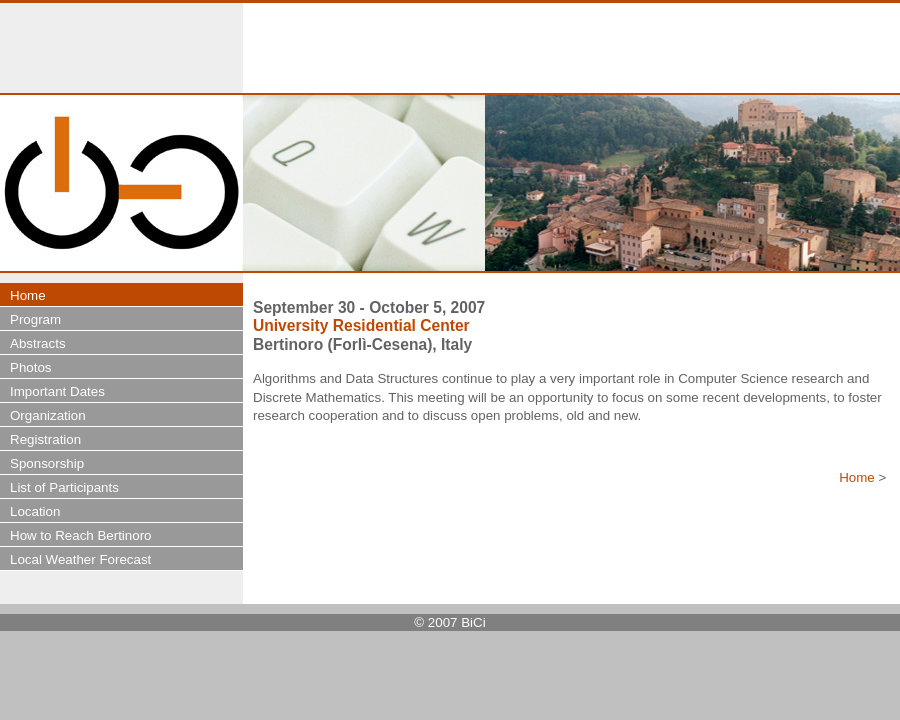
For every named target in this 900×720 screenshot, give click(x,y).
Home (857, 477)
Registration (45, 439)
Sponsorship (47, 463)
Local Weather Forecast (80, 559)
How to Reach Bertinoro (81, 535)
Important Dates (57, 391)
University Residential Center (361, 325)
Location (35, 511)
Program (35, 319)
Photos (31, 367)
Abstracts (38, 343)
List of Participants (64, 487)
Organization (48, 415)
